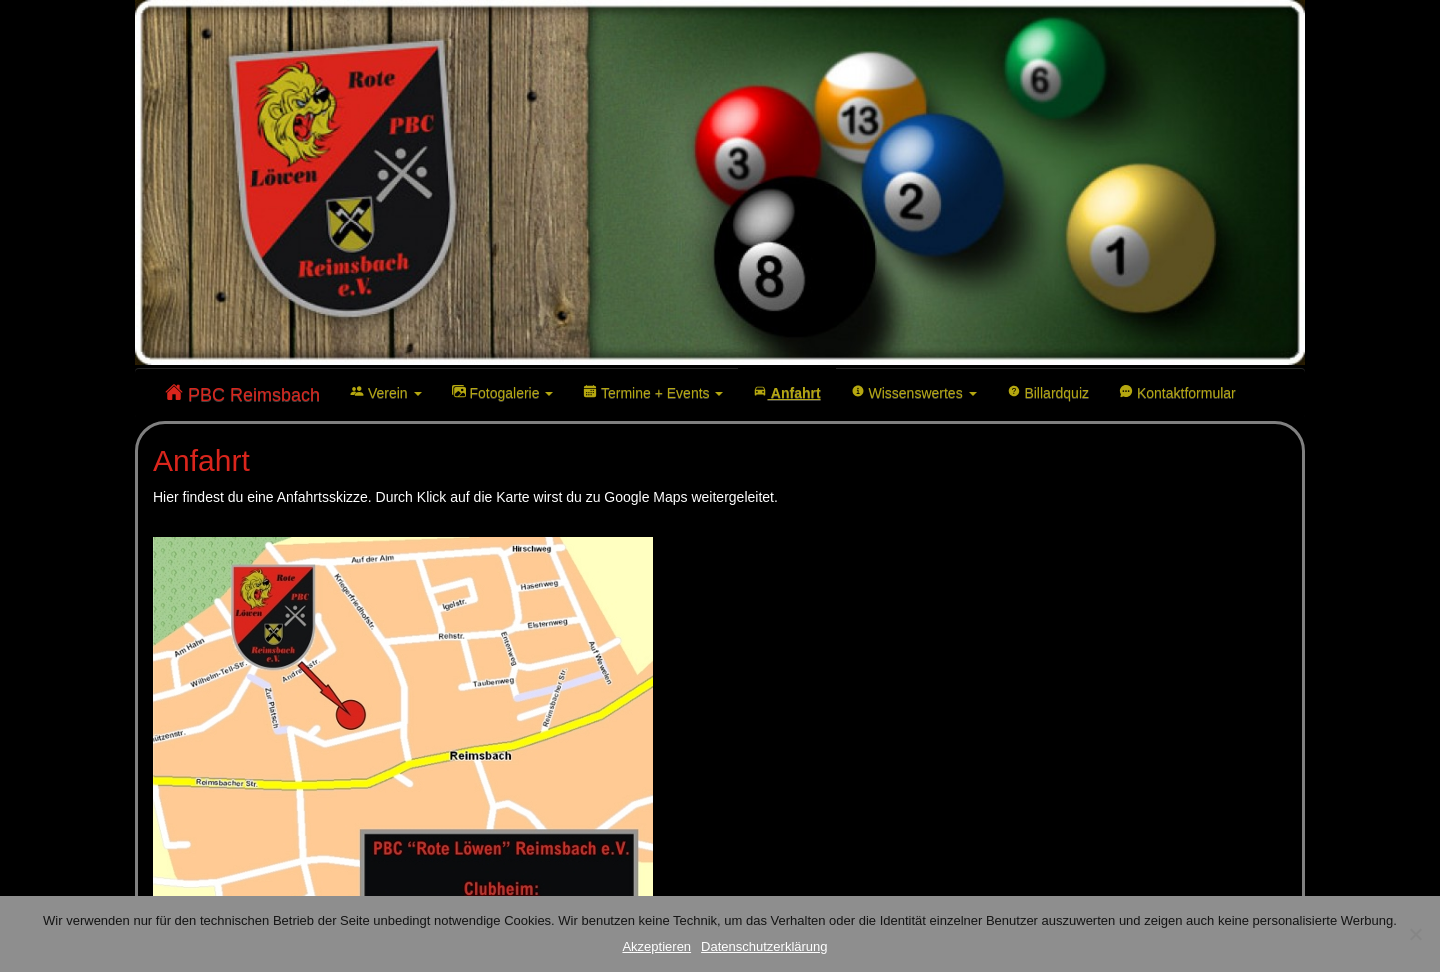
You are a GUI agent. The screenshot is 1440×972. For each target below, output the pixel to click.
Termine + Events (653, 392)
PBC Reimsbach (242, 394)
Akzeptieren (656, 946)
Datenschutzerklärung (764, 946)
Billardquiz (1048, 392)
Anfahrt (786, 392)
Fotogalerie (503, 392)
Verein (385, 392)
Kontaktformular (1177, 392)
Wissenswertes (914, 392)
